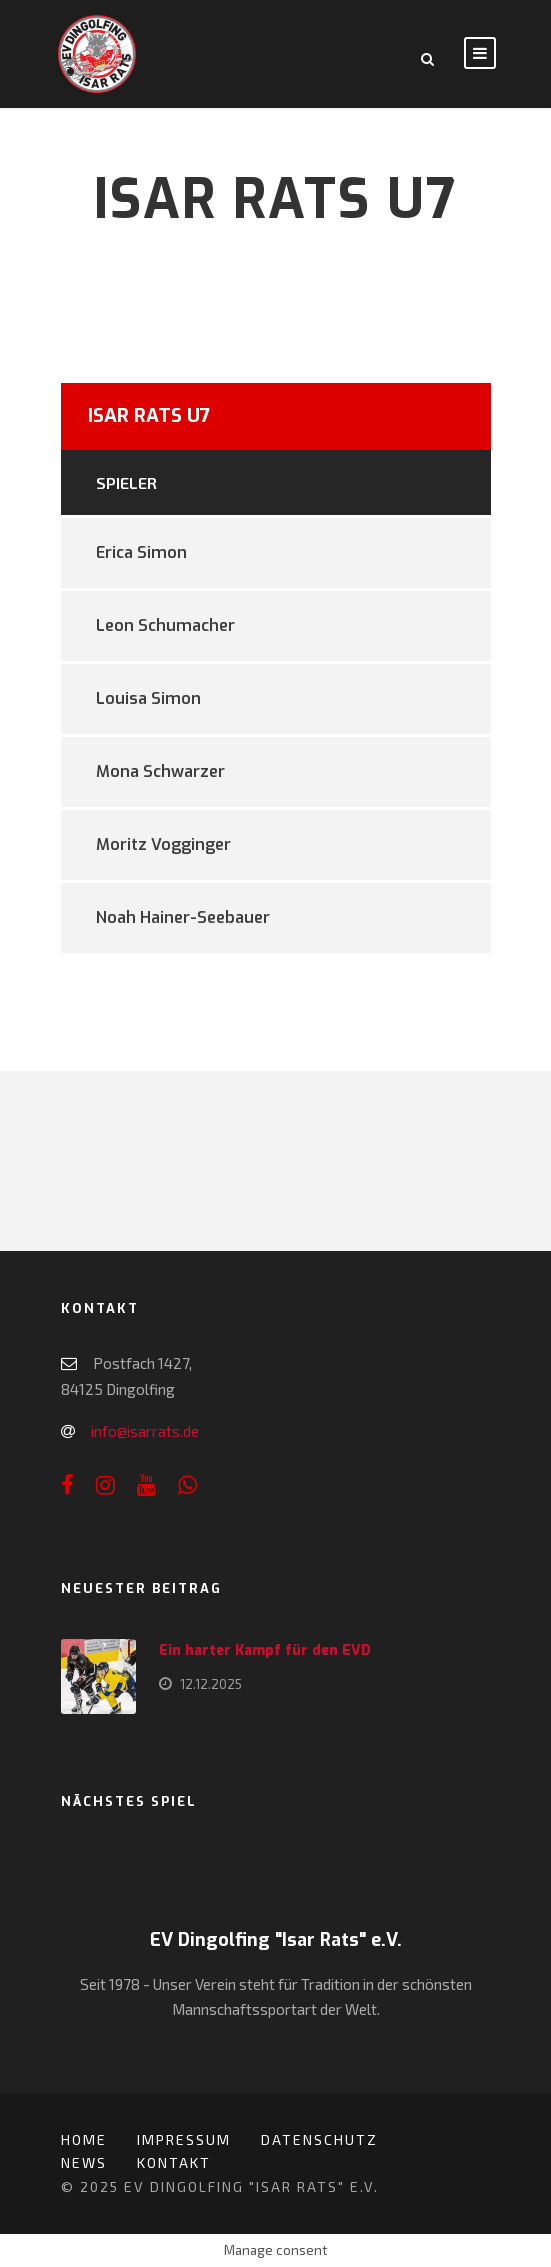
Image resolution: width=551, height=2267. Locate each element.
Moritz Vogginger (163, 844)
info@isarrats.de (145, 1431)
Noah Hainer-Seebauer (183, 917)
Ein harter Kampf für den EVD (265, 1650)
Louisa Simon (148, 698)
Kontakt (174, 2162)
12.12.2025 (211, 1684)
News (84, 2162)
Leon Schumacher (165, 625)
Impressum (184, 2139)
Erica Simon (141, 552)
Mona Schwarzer (160, 771)
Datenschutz (319, 2139)
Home (84, 2139)
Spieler (126, 482)
